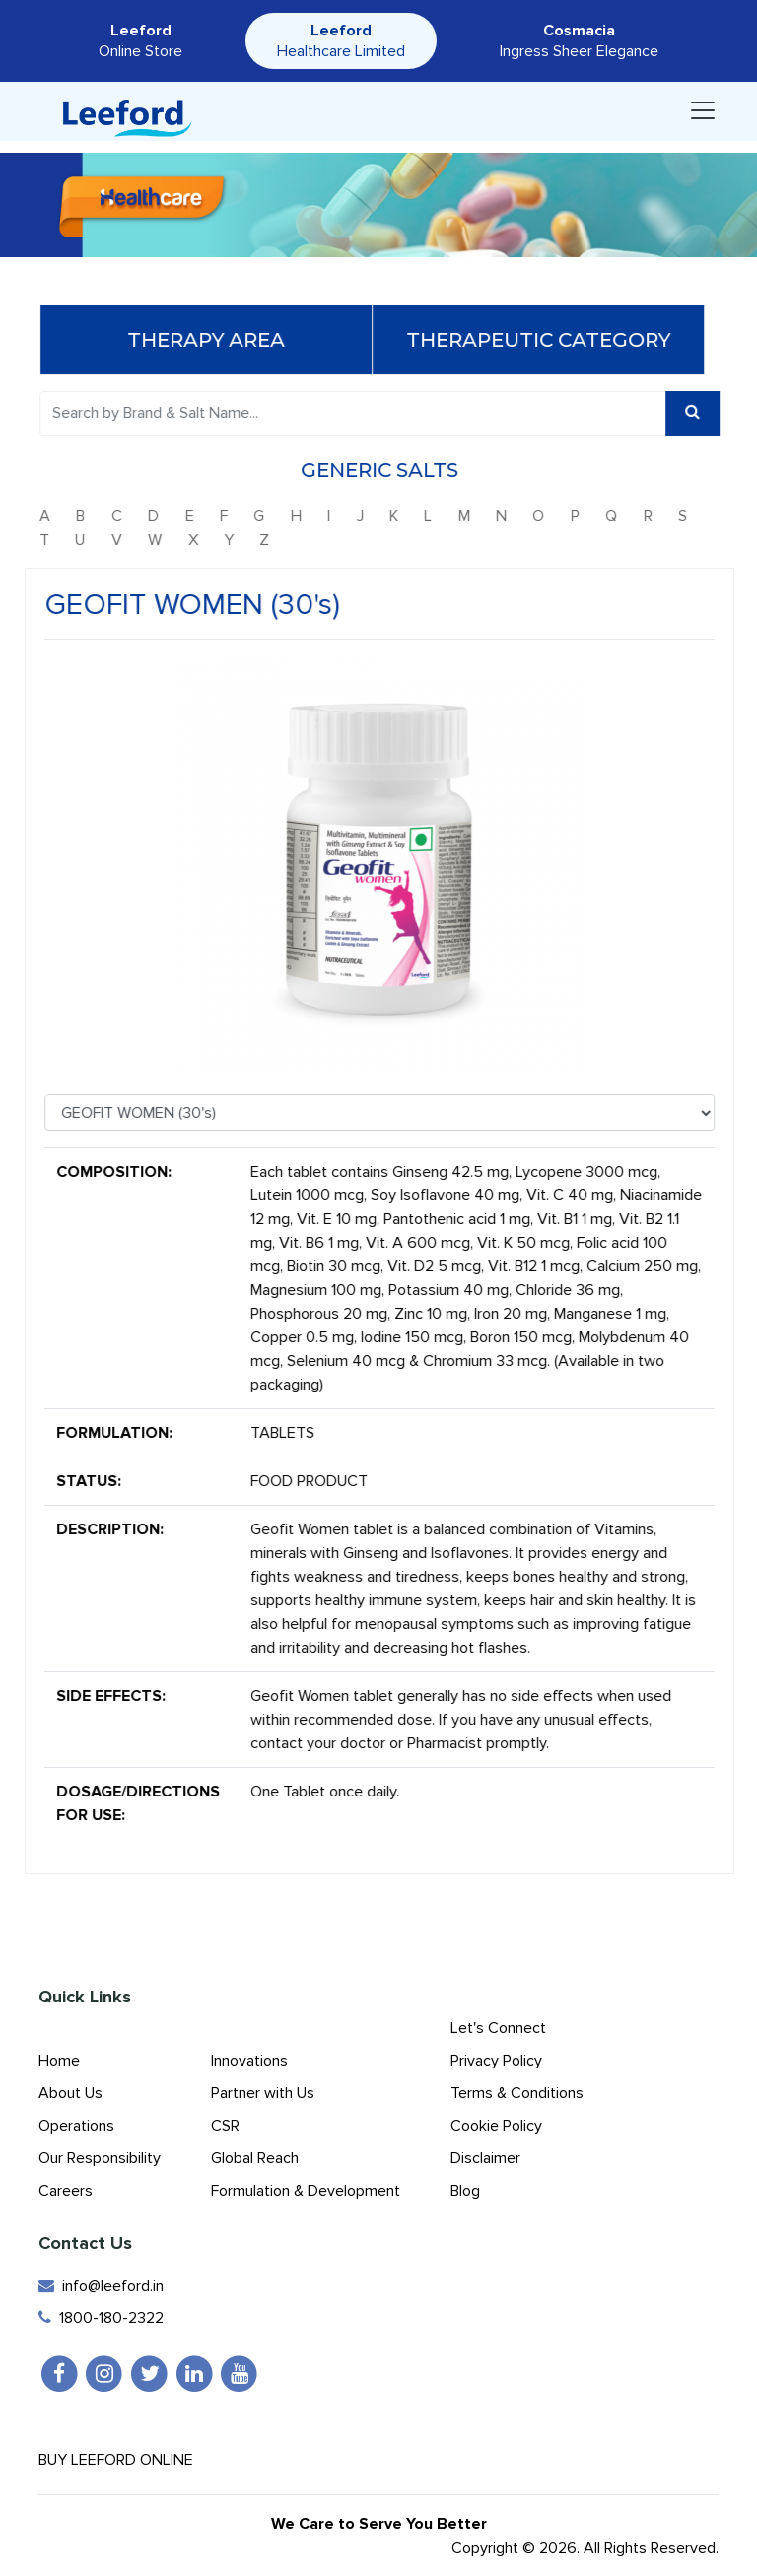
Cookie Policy (496, 2125)
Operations (76, 2125)
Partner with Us (262, 2093)
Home (59, 2060)
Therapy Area (213, 340)
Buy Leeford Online (133, 2460)
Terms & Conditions (517, 2093)
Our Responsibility (99, 2158)
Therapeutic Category (545, 340)
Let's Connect (498, 2028)
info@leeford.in (101, 2286)
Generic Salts (386, 470)
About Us (70, 2093)
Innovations (249, 2060)
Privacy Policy (496, 2060)
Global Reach (255, 2158)
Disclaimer (485, 2158)
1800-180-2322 (101, 2318)
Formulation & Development (305, 2191)
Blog (465, 2191)
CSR (225, 2125)
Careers (65, 2191)
